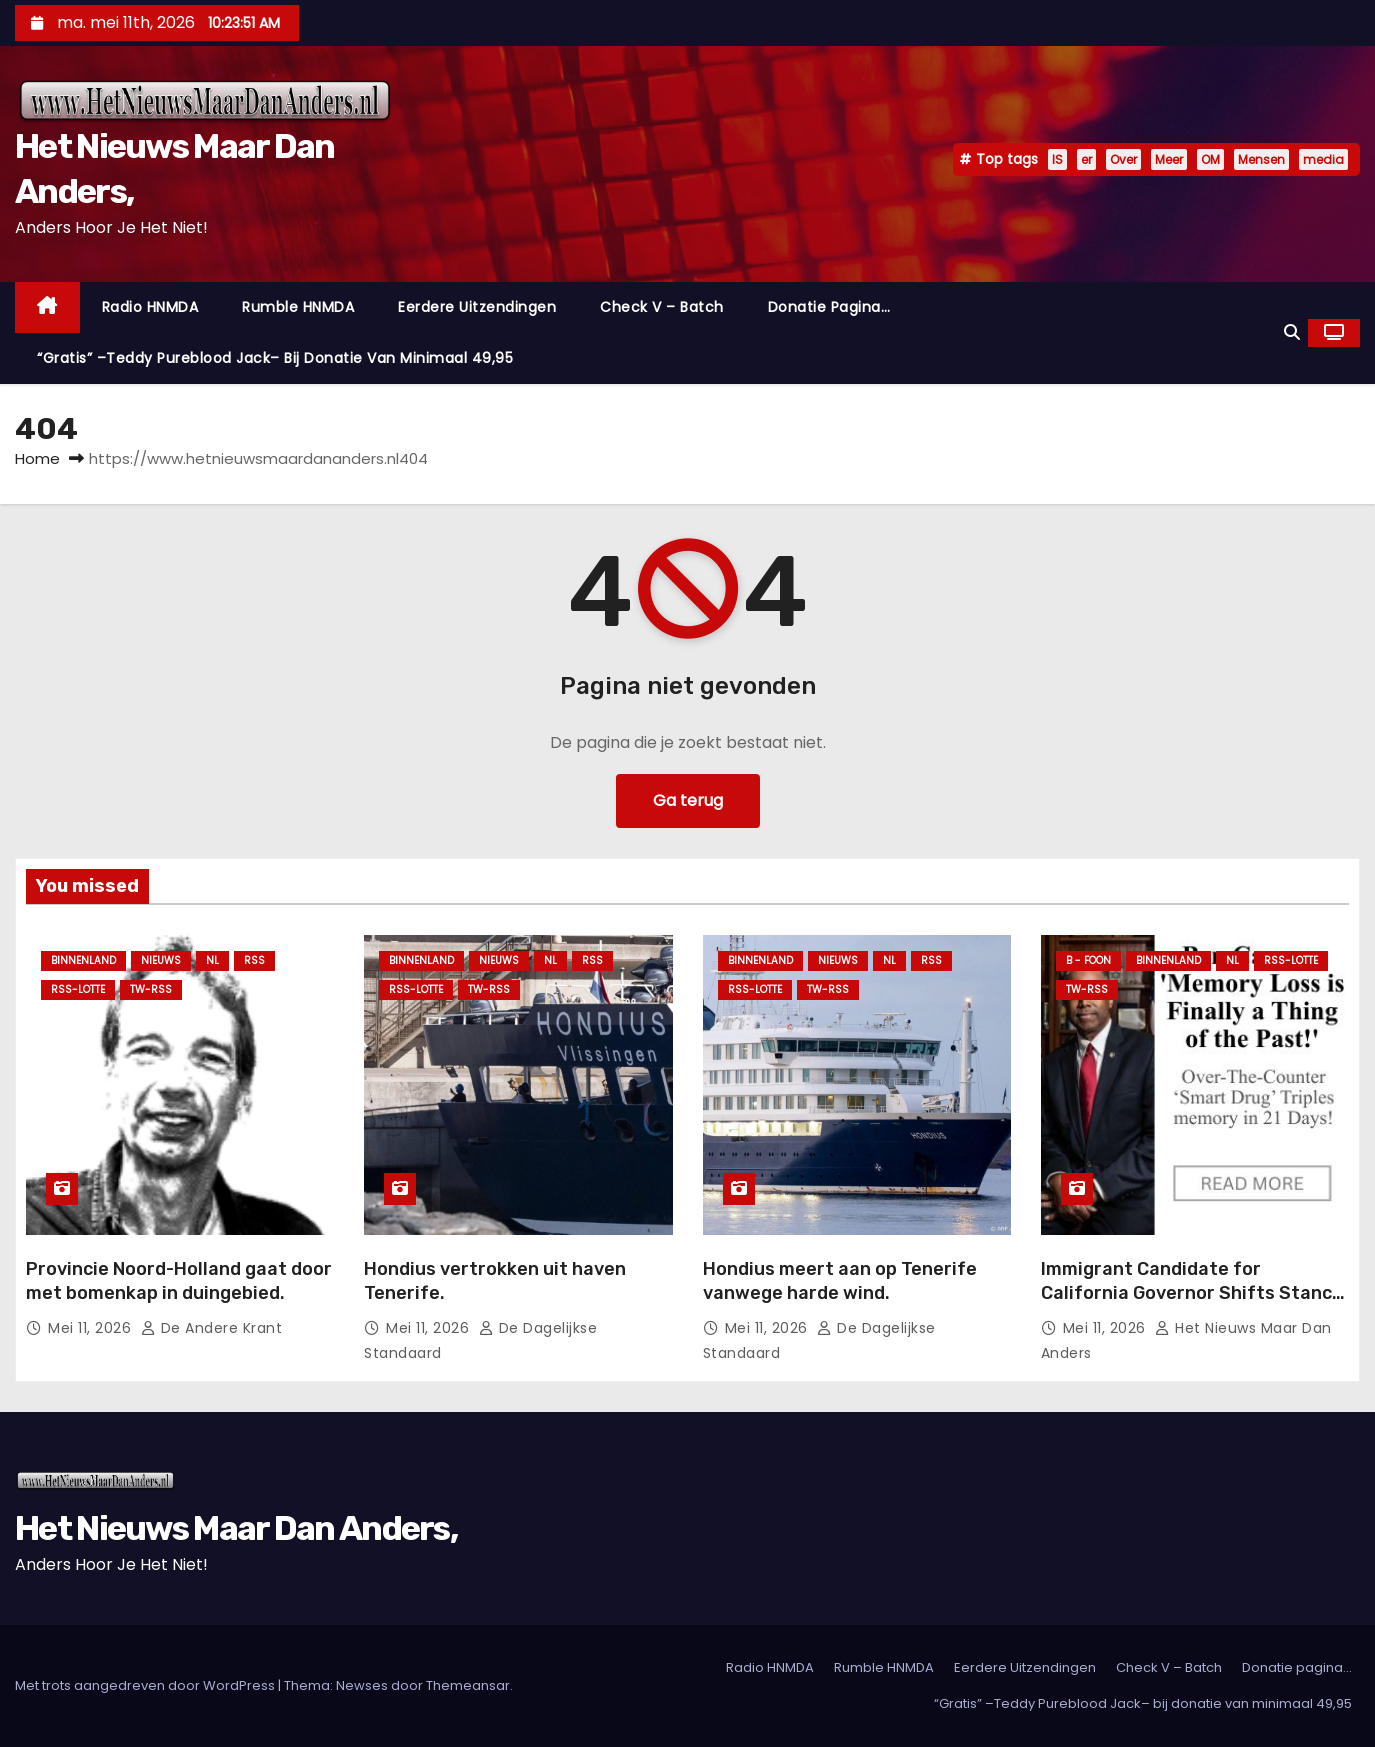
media (1323, 159)
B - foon (1088, 960)
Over (1123, 159)
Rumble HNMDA (298, 307)
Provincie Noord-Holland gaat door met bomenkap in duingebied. (179, 1281)
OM (1210, 159)
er (1086, 159)
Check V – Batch (662, 307)
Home (37, 458)
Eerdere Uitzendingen (477, 307)
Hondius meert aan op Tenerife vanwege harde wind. (840, 1281)
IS (1057, 159)
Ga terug (688, 800)
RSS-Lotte (78, 989)
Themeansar (468, 1685)
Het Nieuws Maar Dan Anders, (236, 1528)
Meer (1169, 159)
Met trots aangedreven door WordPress (146, 1685)
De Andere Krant (212, 1328)
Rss (254, 960)
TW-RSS (151, 989)
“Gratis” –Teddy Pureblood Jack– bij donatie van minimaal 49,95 (275, 358)
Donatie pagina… (829, 307)
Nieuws (161, 960)
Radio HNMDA (150, 307)
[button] (1292, 332)
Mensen (1261, 159)
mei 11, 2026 (92, 1328)
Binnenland (83, 960)
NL (212, 960)
